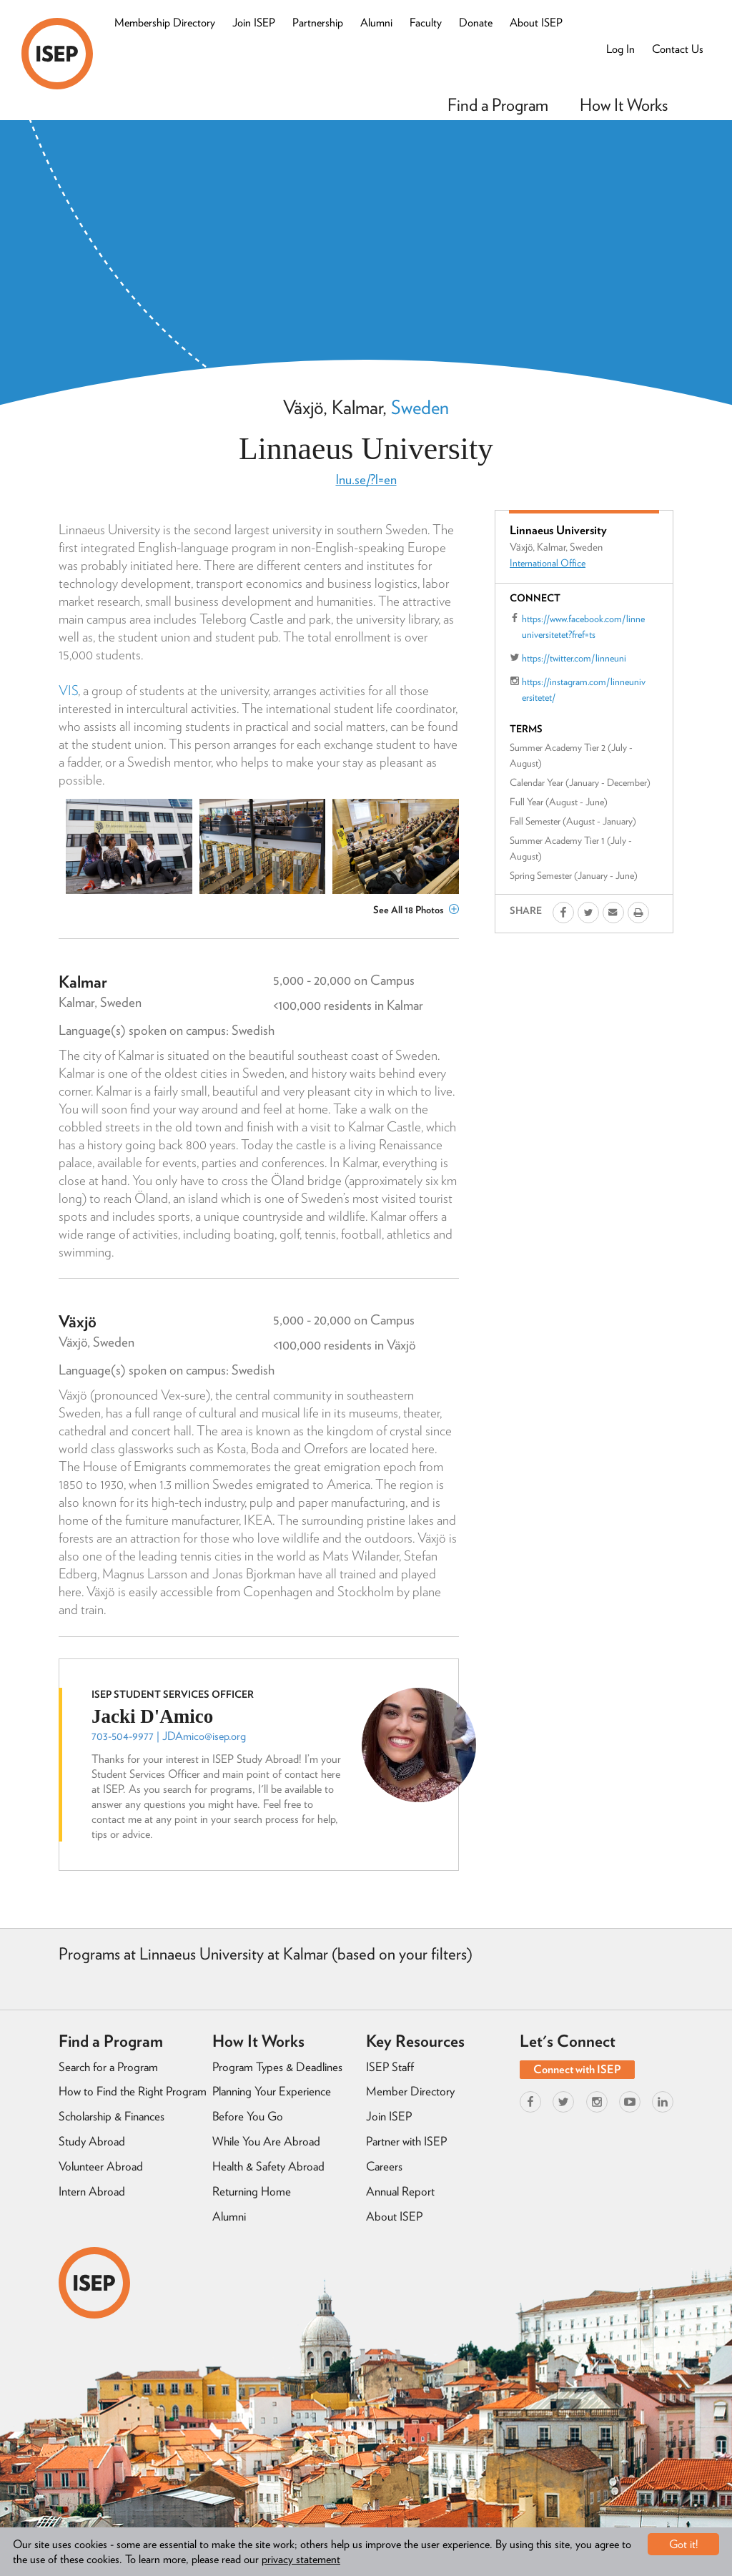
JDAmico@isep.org (204, 1736)
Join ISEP (253, 22)
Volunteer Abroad (101, 2166)
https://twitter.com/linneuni (574, 658)
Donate (476, 22)
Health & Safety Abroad (268, 2166)
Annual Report (400, 2191)
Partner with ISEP (406, 2141)
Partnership (317, 22)
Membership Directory (164, 22)
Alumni (376, 22)
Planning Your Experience (271, 2091)
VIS (68, 690)
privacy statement (301, 2559)
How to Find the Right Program (133, 2091)
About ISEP (536, 22)
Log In (620, 49)
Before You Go (247, 2116)
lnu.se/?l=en (366, 479)
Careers (384, 2166)
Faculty (426, 22)
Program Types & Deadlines (277, 2067)
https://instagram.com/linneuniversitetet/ (584, 689)
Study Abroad (92, 2141)
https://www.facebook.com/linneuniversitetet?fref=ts (583, 626)
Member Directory (410, 2091)
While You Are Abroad (266, 2141)
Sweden (420, 406)
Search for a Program (108, 2067)
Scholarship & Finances (111, 2116)
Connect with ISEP (577, 2069)
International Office (547, 563)
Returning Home (251, 2191)
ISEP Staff (390, 2067)
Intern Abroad (92, 2191)
